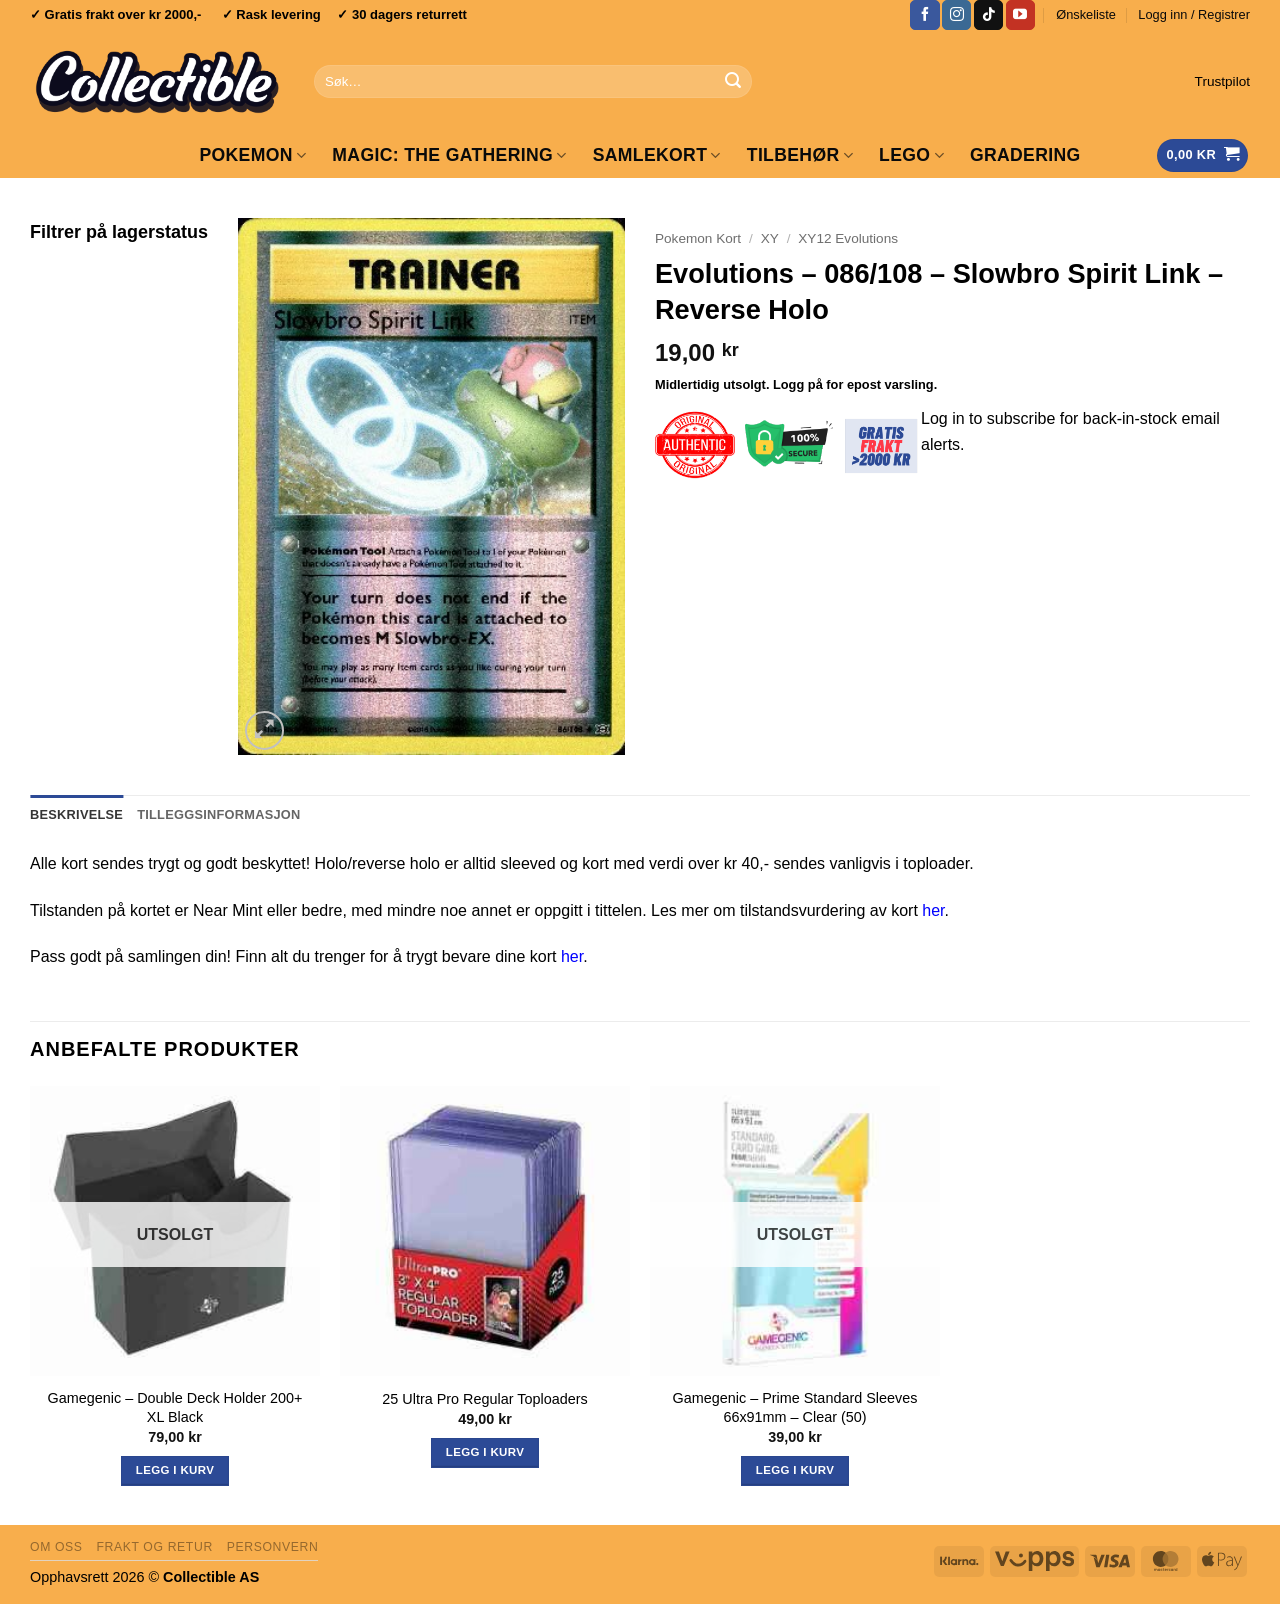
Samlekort (657, 155)
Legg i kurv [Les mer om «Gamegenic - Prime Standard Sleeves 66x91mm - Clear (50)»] (795, 1470)
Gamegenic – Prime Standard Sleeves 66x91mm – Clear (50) (795, 1407)
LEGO (911, 155)
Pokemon (252, 155)
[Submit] (733, 82)
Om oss (56, 1547)
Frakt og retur (154, 1547)
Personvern (273, 1547)
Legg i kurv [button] (485, 1452)
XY (770, 238)
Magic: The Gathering (449, 155)
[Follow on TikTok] (988, 15)
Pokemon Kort (698, 238)
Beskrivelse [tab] (76, 814)
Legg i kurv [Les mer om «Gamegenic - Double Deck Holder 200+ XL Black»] (175, 1470)
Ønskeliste (1086, 14)
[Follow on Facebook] (924, 15)
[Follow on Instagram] (956, 15)
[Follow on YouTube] (1020, 15)
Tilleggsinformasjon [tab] (218, 814)
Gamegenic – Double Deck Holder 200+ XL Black (175, 1407)
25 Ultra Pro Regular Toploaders (484, 1399)
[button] (1194, 15)
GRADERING (1025, 155)
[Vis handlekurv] (1202, 155)
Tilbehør (800, 155)
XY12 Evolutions (848, 238)
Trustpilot (1222, 81)
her (933, 910)
